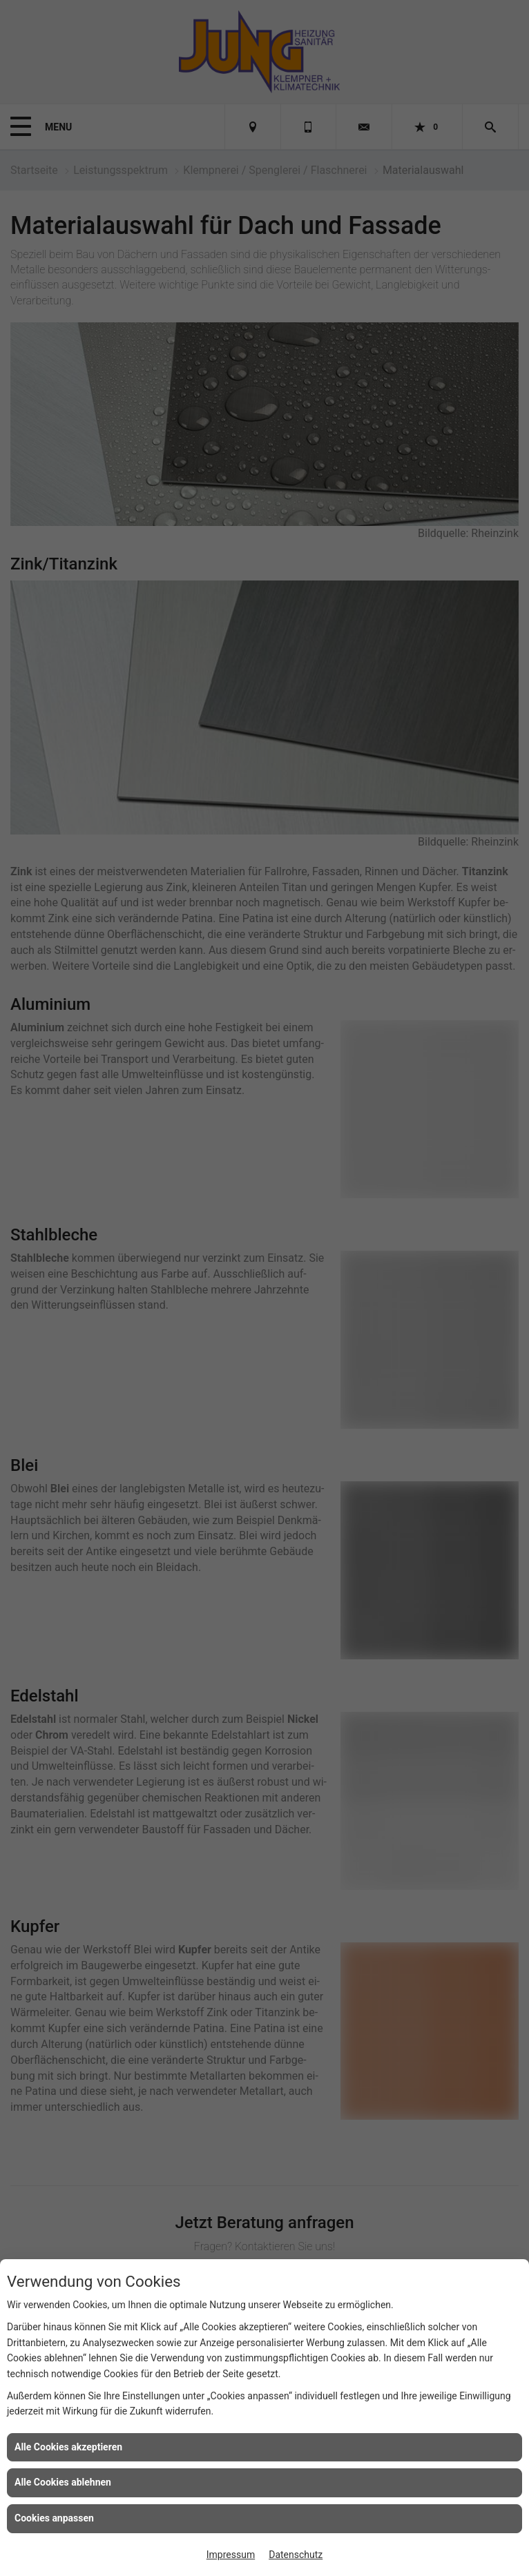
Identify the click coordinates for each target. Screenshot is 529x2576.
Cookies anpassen (54, 2518)
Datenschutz (296, 2554)
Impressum (230, 2554)
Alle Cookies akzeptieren (68, 2446)
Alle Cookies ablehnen (63, 2482)
